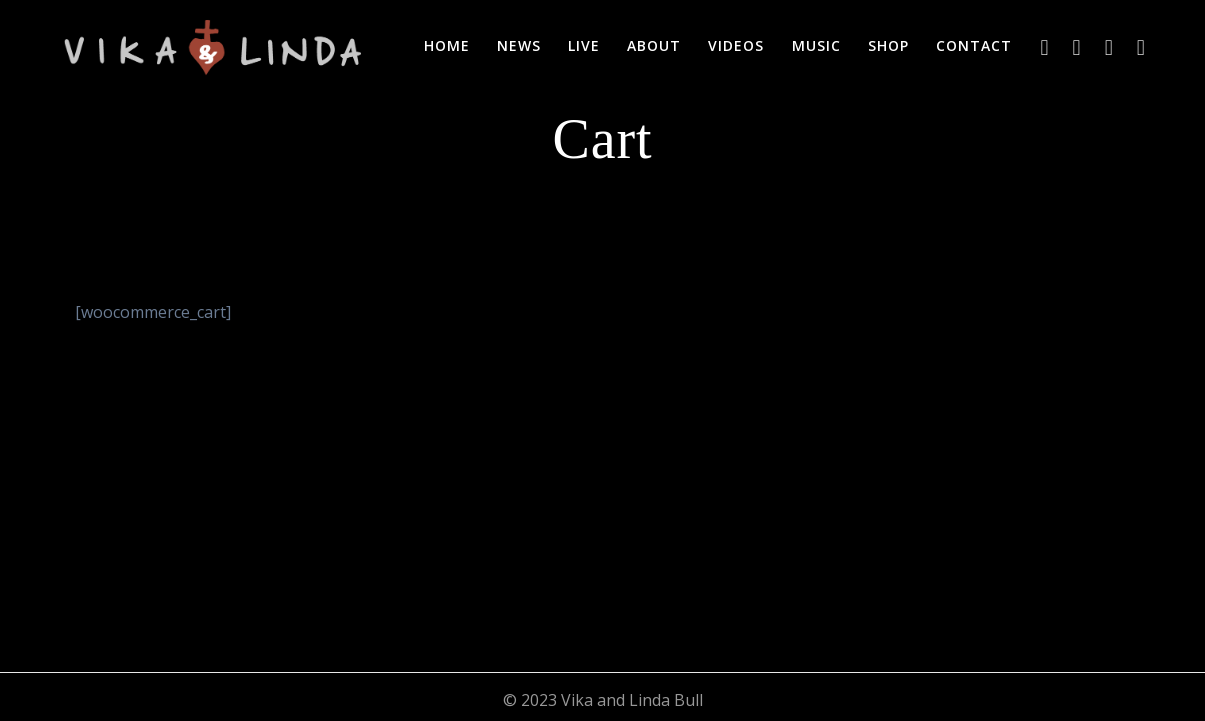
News (519, 45)
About (654, 45)
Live (584, 45)
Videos (736, 45)
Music (816, 45)
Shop (888, 45)
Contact (974, 45)
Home (447, 45)
